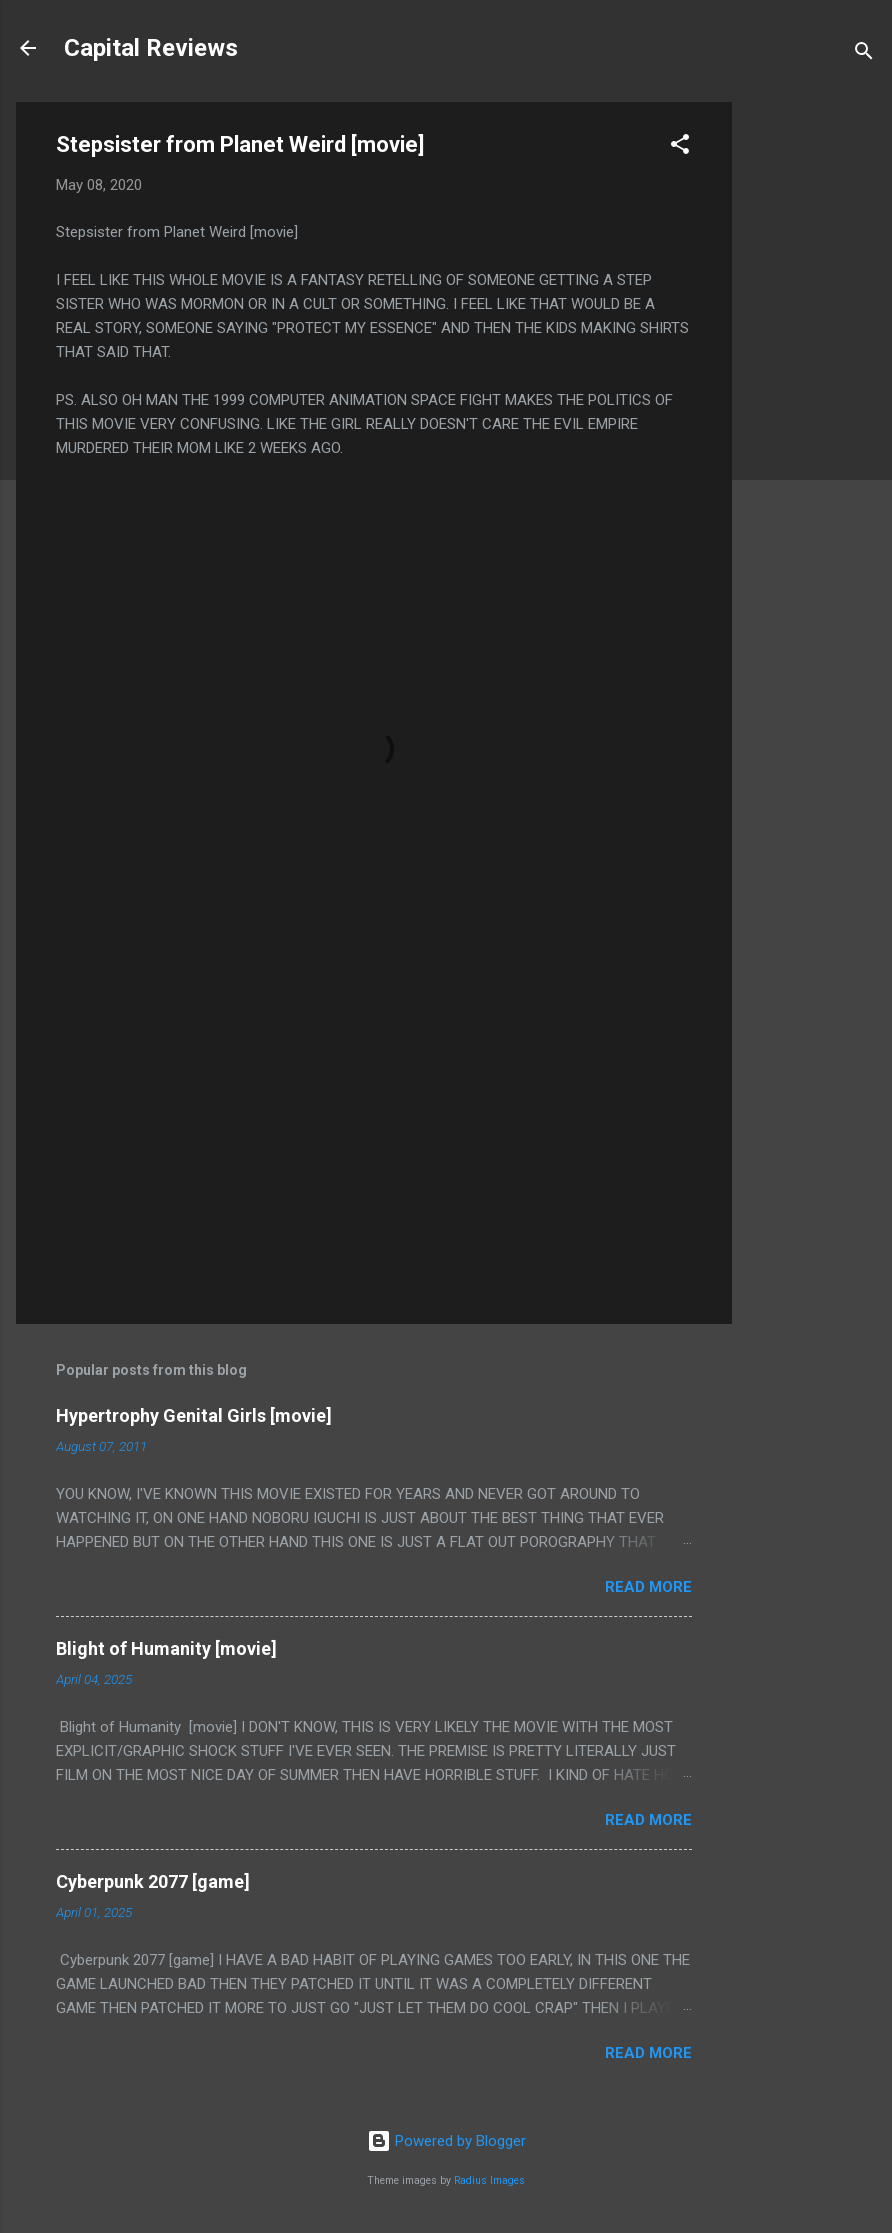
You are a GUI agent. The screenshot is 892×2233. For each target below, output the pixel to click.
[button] (680, 147)
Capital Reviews (151, 48)
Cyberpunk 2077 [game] (153, 1881)
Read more (648, 1587)
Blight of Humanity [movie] (166, 1648)
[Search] (864, 54)
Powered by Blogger (446, 2141)
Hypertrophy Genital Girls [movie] (194, 1415)
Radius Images (489, 2180)
